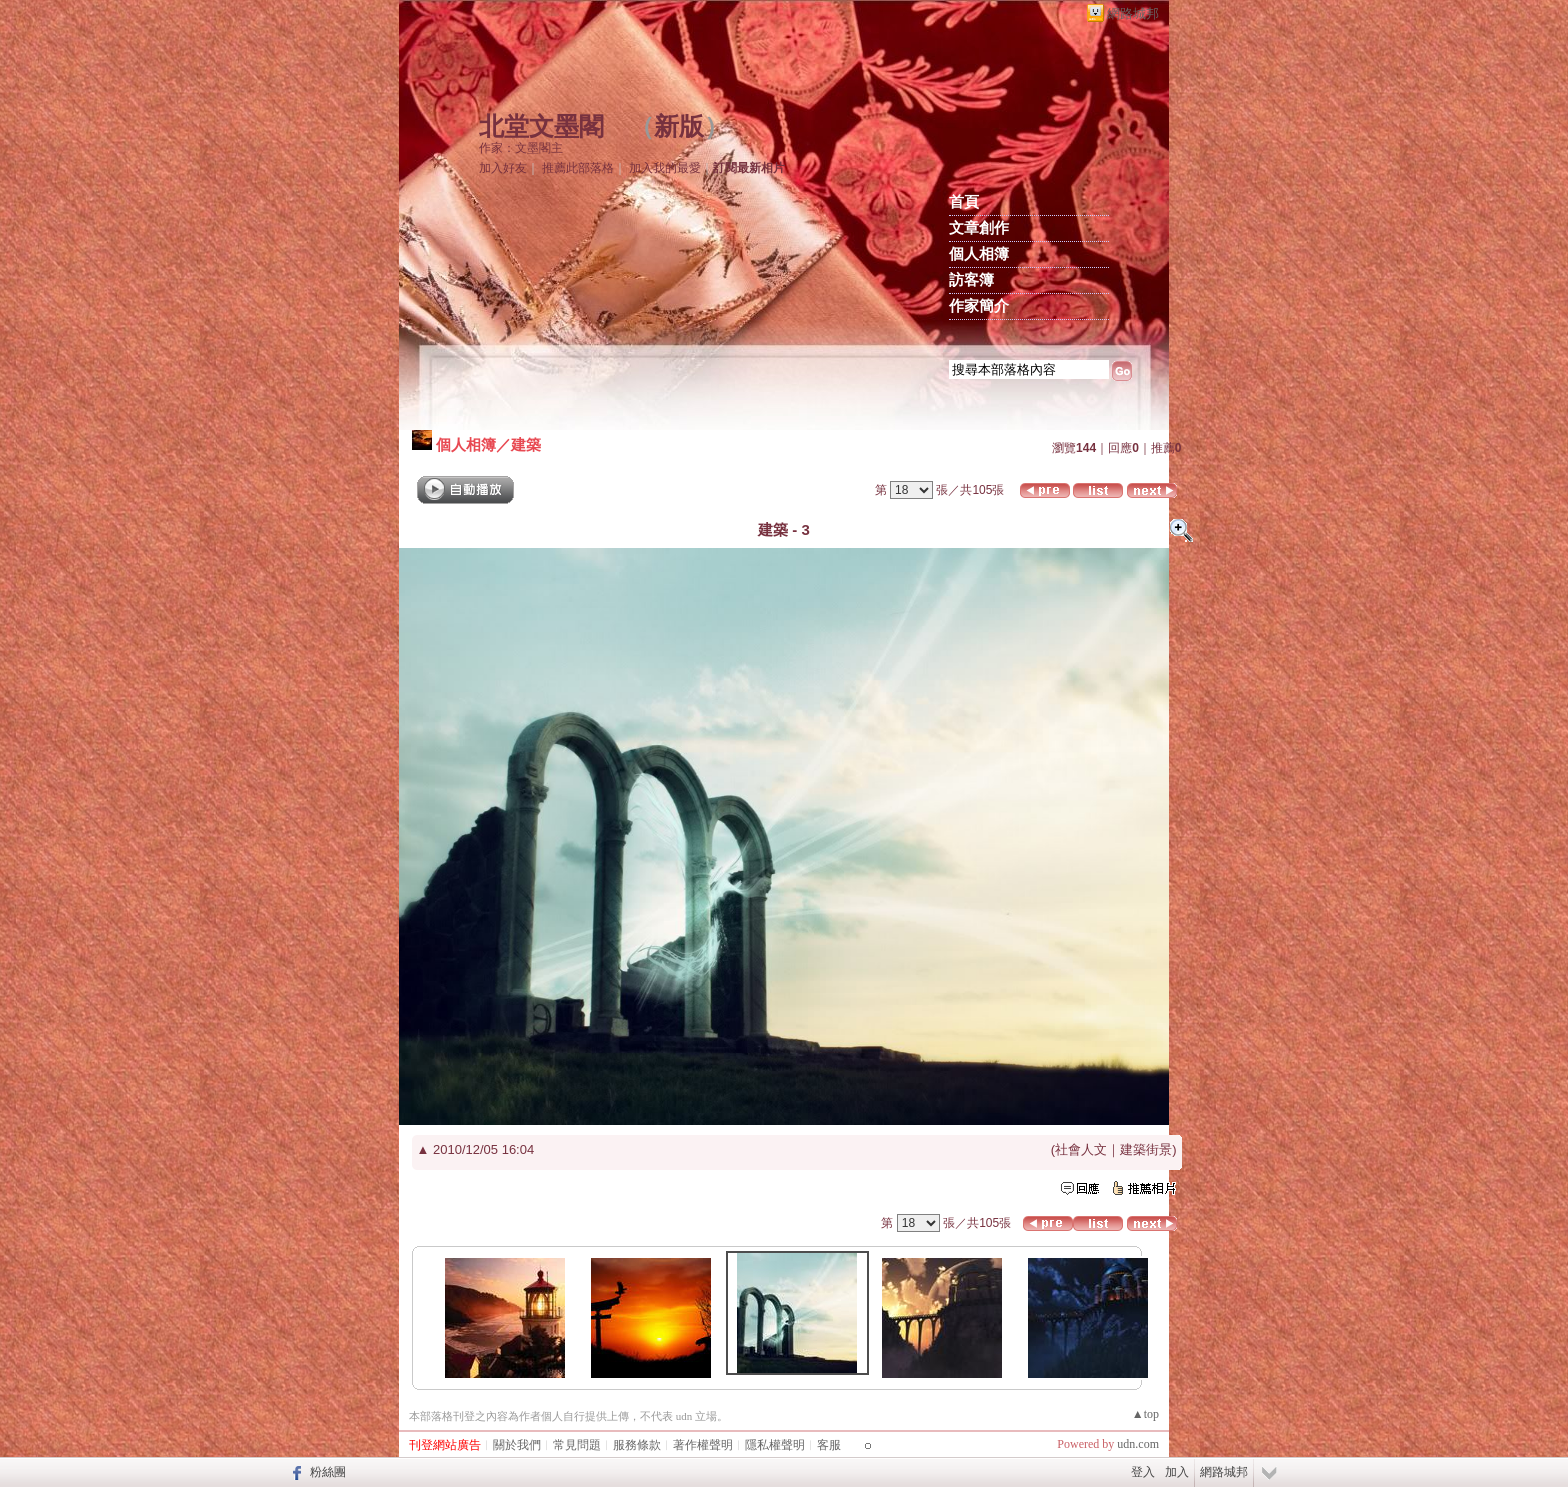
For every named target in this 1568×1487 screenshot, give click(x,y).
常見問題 (577, 1445)
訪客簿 (971, 280)
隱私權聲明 (775, 1445)
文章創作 (979, 228)
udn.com (1138, 1444)
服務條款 (637, 1445)
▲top (1145, 1414)
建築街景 (1146, 1149)
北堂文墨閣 (541, 126)
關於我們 (517, 1445)
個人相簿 (979, 254)
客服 (829, 1445)
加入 (1177, 1472)
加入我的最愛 (665, 168)
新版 (679, 126)
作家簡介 (979, 306)
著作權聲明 (703, 1445)
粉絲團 (328, 1472)
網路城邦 (1133, 13)
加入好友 (503, 168)
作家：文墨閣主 (521, 148)
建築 (526, 444)
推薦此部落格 (578, 168)
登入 (1143, 1472)
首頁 (964, 202)
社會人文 (1081, 1149)
